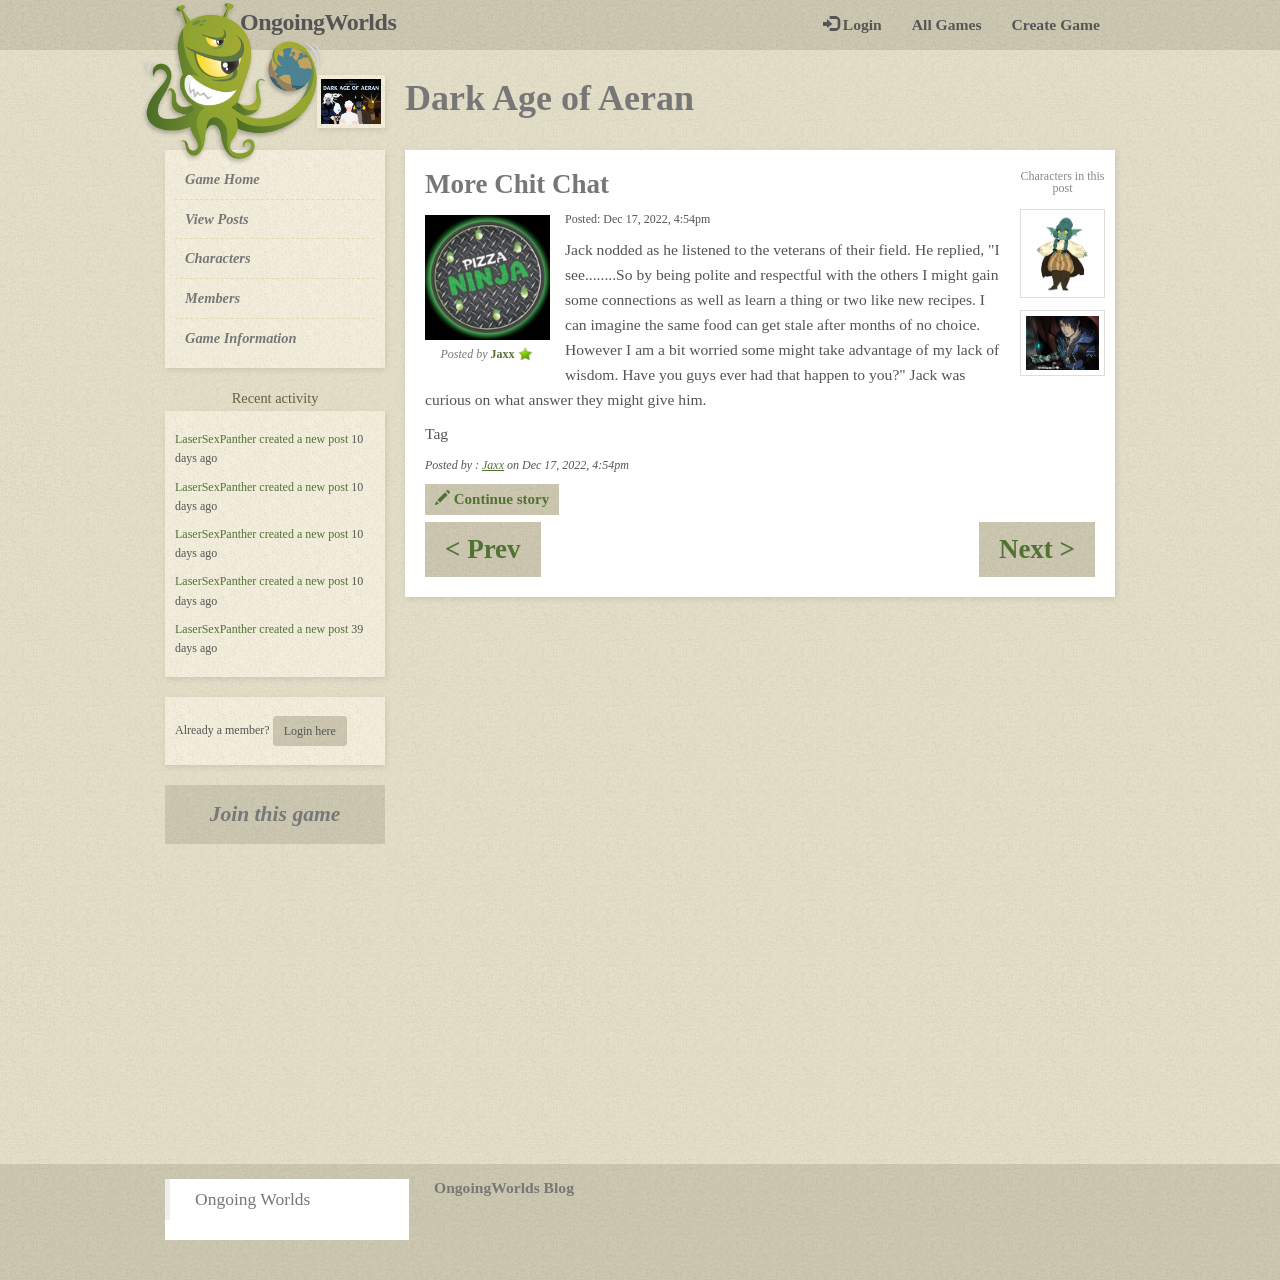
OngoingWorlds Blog (504, 1187)
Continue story (492, 499)
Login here (310, 731)
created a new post (303, 439)
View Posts (217, 219)
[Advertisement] (640, 1004)
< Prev (493, 555)
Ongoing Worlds (252, 1199)
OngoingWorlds (325, 22)
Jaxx (493, 465)
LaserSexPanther (215, 439)
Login (852, 24)
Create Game (1056, 24)
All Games (947, 24)
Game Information (241, 338)
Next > (1047, 555)
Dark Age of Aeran (549, 98)
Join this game (275, 814)
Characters (217, 257)
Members (212, 298)
